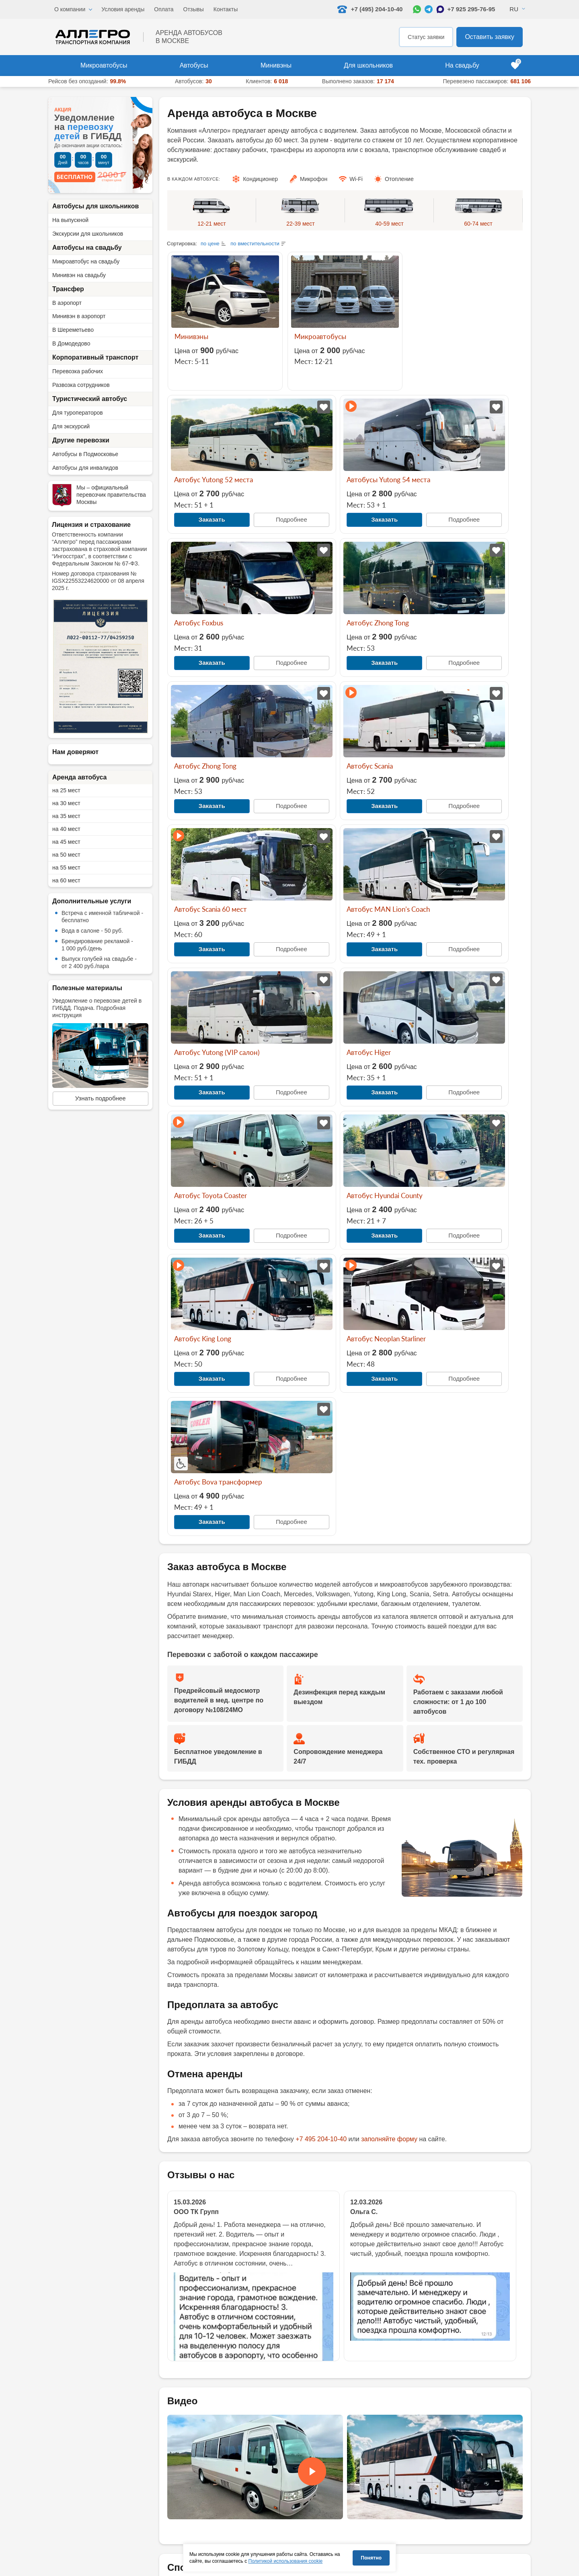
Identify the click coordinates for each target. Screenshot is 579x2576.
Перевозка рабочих (77, 371)
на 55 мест (66, 867)
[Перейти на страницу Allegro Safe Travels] (190, 2572)
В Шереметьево (73, 330)
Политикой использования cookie (285, 2561)
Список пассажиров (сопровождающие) (474, 2513)
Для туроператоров (77, 412)
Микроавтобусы (103, 65)
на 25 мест (66, 790)
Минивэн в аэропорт (78, 316)
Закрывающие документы (205, 2185)
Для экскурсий (71, 426)
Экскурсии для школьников (87, 233)
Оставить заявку (489, 36)
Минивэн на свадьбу (79, 275)
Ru (513, 9)
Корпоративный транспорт (95, 357)
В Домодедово (71, 343)
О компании (69, 9)
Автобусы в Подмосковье (85, 454)
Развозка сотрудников (81, 385)
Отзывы (193, 9)
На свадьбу (462, 65)
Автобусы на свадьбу (87, 247)
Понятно (371, 2558)
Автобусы (194, 65)
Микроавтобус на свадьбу (85, 261)
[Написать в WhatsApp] (417, 9)
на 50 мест (66, 854)
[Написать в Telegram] (428, 9)
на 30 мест (66, 803)
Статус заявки (426, 37)
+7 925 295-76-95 (471, 9)
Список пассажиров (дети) (458, 2501)
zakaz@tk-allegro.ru (260, 2240)
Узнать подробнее (100, 1098)
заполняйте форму (389, 1707)
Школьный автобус (278, 2533)
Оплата (163, 9)
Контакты (226, 9)
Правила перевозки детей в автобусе (369, 2541)
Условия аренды (122, 9)
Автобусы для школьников (95, 206)
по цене (210, 243)
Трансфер (68, 289)
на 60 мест (66, 880)
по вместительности (254, 243)
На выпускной (70, 220)
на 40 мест (66, 829)
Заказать (438, 376)
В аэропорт (67, 303)
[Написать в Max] (440, 9)
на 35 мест (66, 816)
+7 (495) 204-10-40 (100, 2501)
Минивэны (276, 65)
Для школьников (368, 65)
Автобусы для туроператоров (273, 2505)
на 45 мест (66, 842)
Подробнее (491, 376)
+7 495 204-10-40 (321, 1707)
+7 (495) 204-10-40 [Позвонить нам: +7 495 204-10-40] (370, 9)
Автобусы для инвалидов (85, 468)
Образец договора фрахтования (465, 2525)
